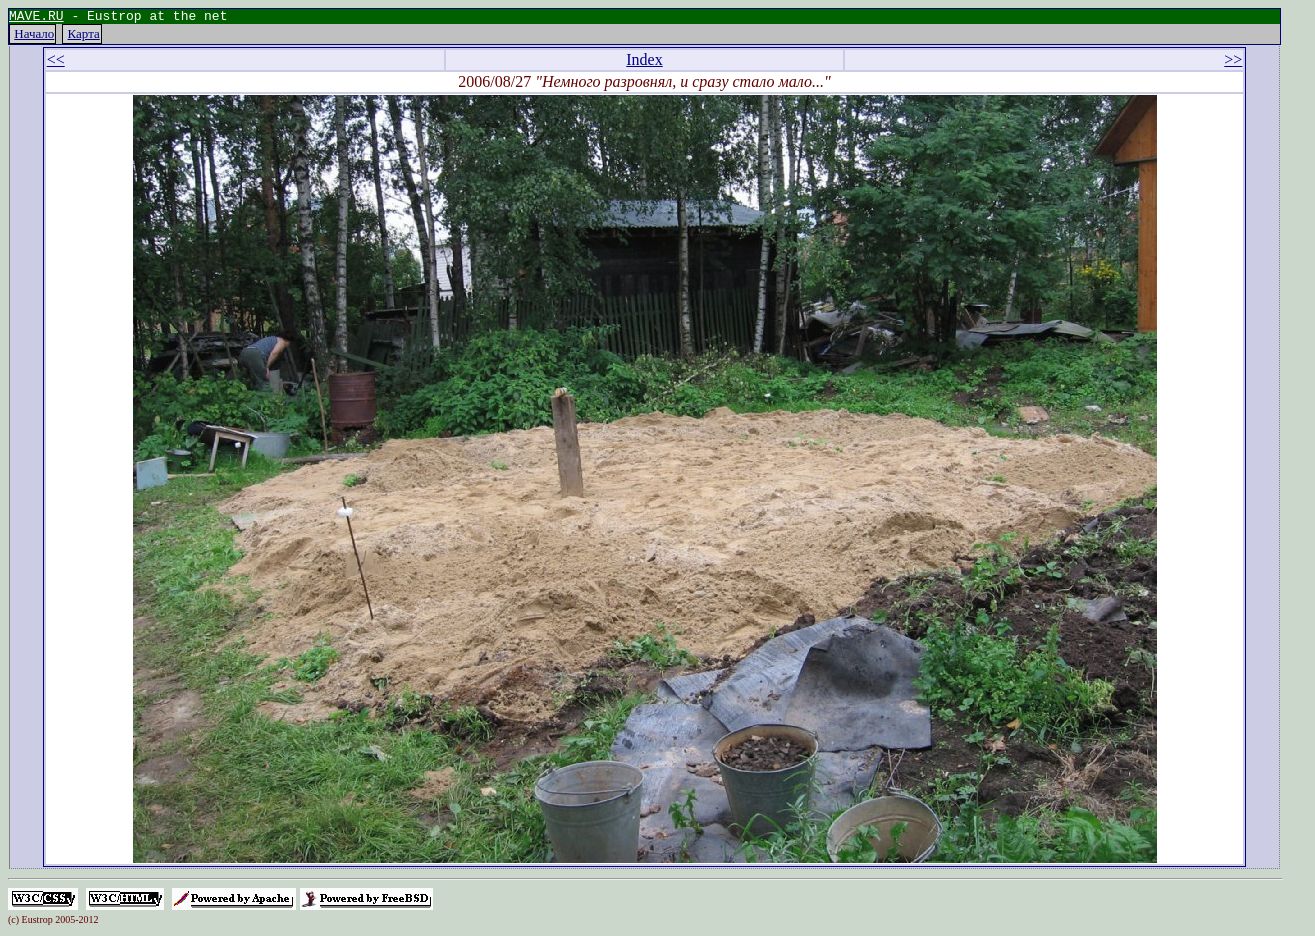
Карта (84, 36)
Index (644, 62)
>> (1233, 62)
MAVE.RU (36, 18)
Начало (34, 36)
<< (56, 62)
